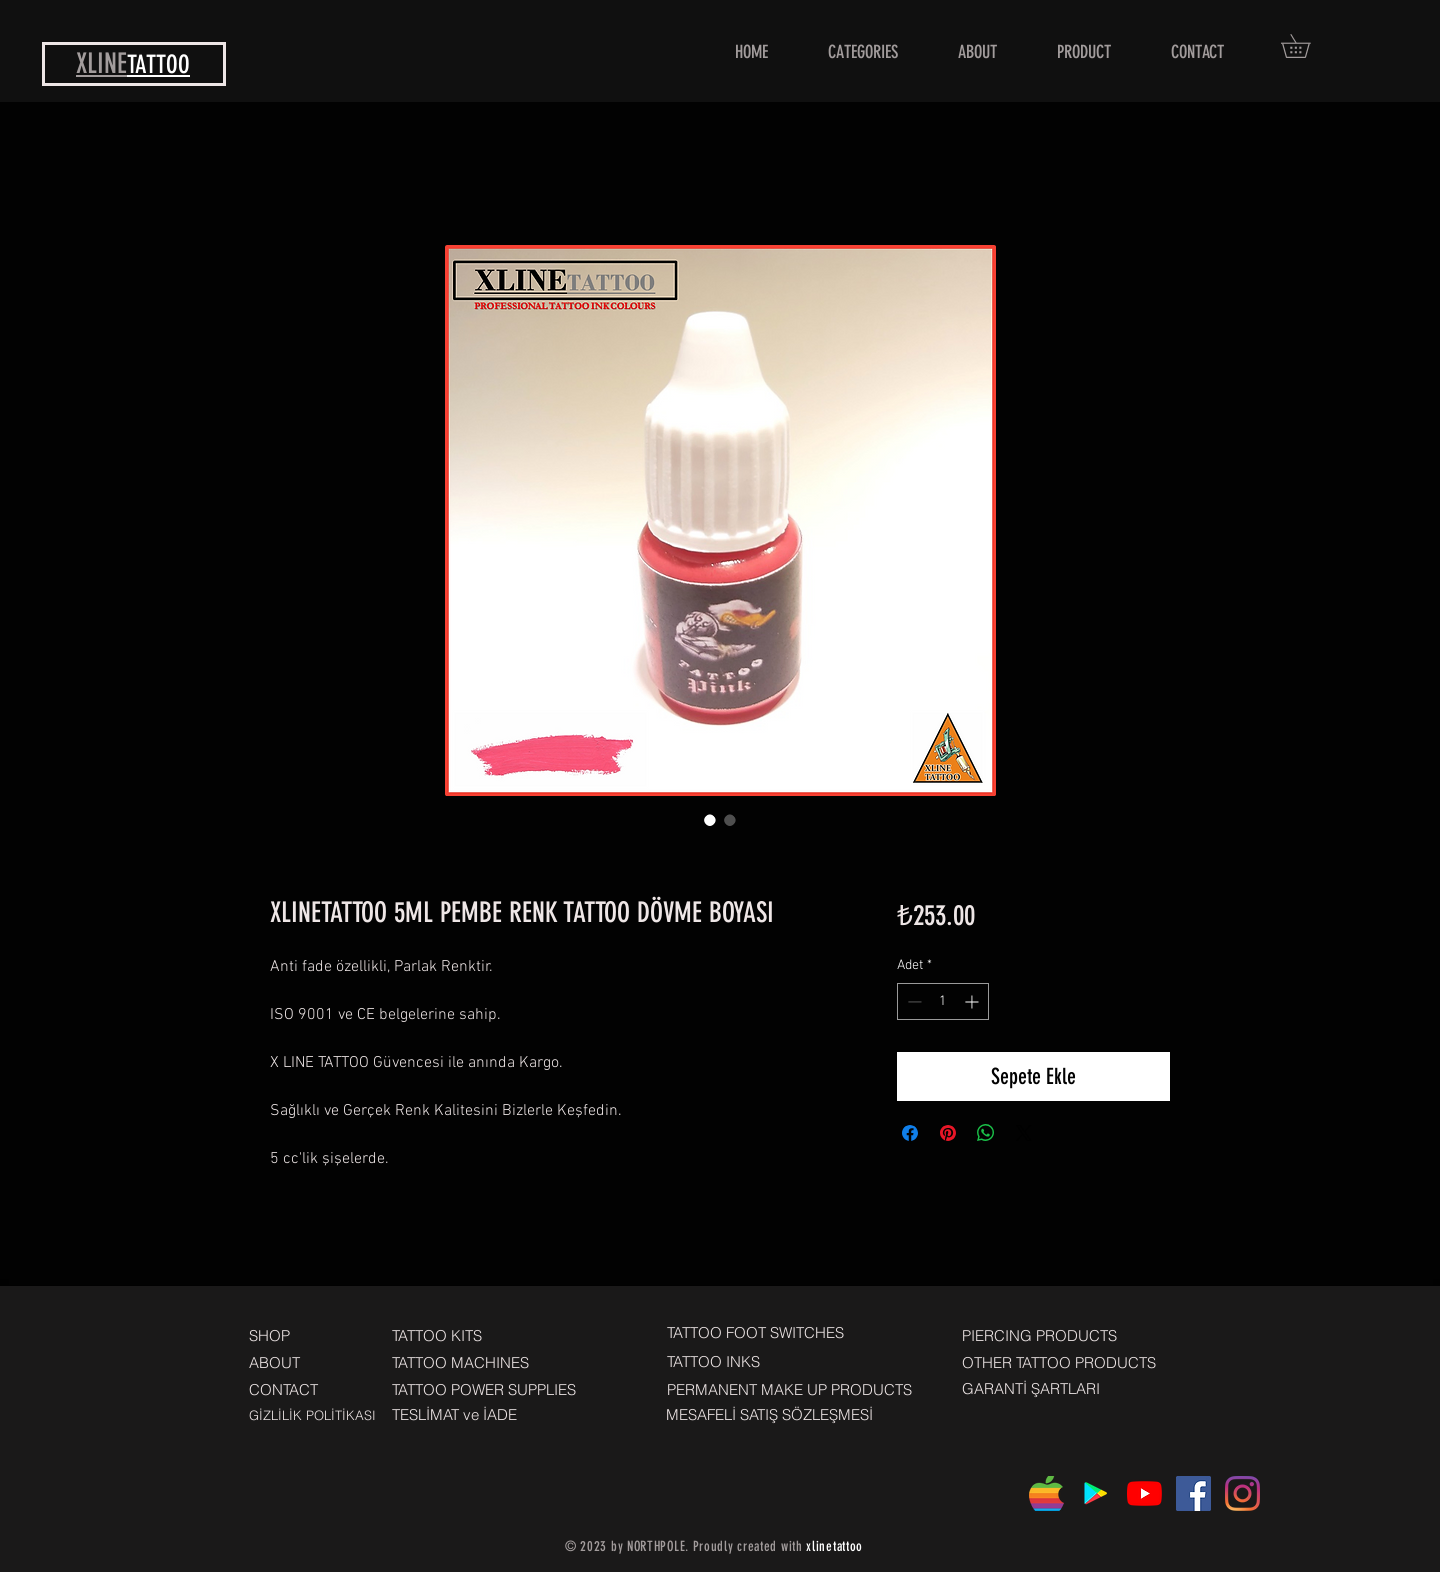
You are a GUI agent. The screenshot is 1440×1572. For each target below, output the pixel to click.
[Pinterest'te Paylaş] (948, 1133)
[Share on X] (1024, 1133)
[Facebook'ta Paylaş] (910, 1133)
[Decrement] (912, 1001)
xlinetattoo (834, 1546)
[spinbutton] (943, 1001)
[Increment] (973, 1001)
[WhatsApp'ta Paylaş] (986, 1133)
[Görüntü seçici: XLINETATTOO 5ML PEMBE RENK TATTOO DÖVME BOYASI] (710, 820)
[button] (1307, 46)
